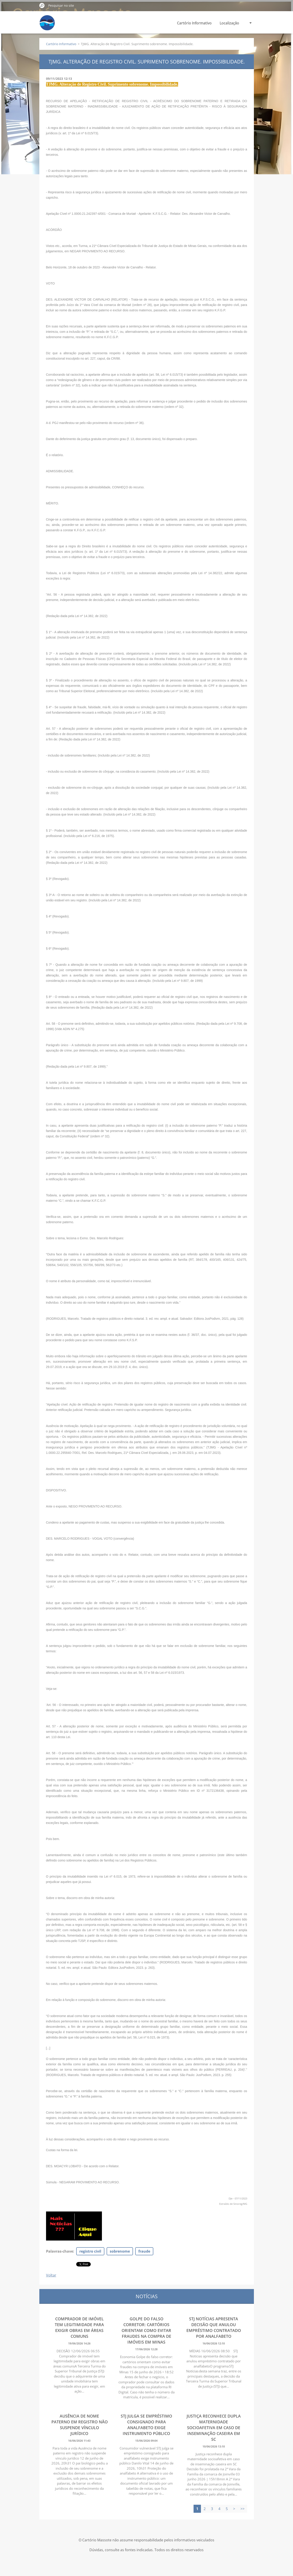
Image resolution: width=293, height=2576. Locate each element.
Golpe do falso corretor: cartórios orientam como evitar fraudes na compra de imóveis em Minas (146, 2330)
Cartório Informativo (194, 23)
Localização (229, 23)
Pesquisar (42, 5)
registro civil (90, 2251)
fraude (144, 2251)
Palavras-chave (59, 2251)
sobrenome (120, 2251)
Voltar (51, 2275)
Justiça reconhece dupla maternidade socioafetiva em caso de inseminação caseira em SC (214, 2427)
